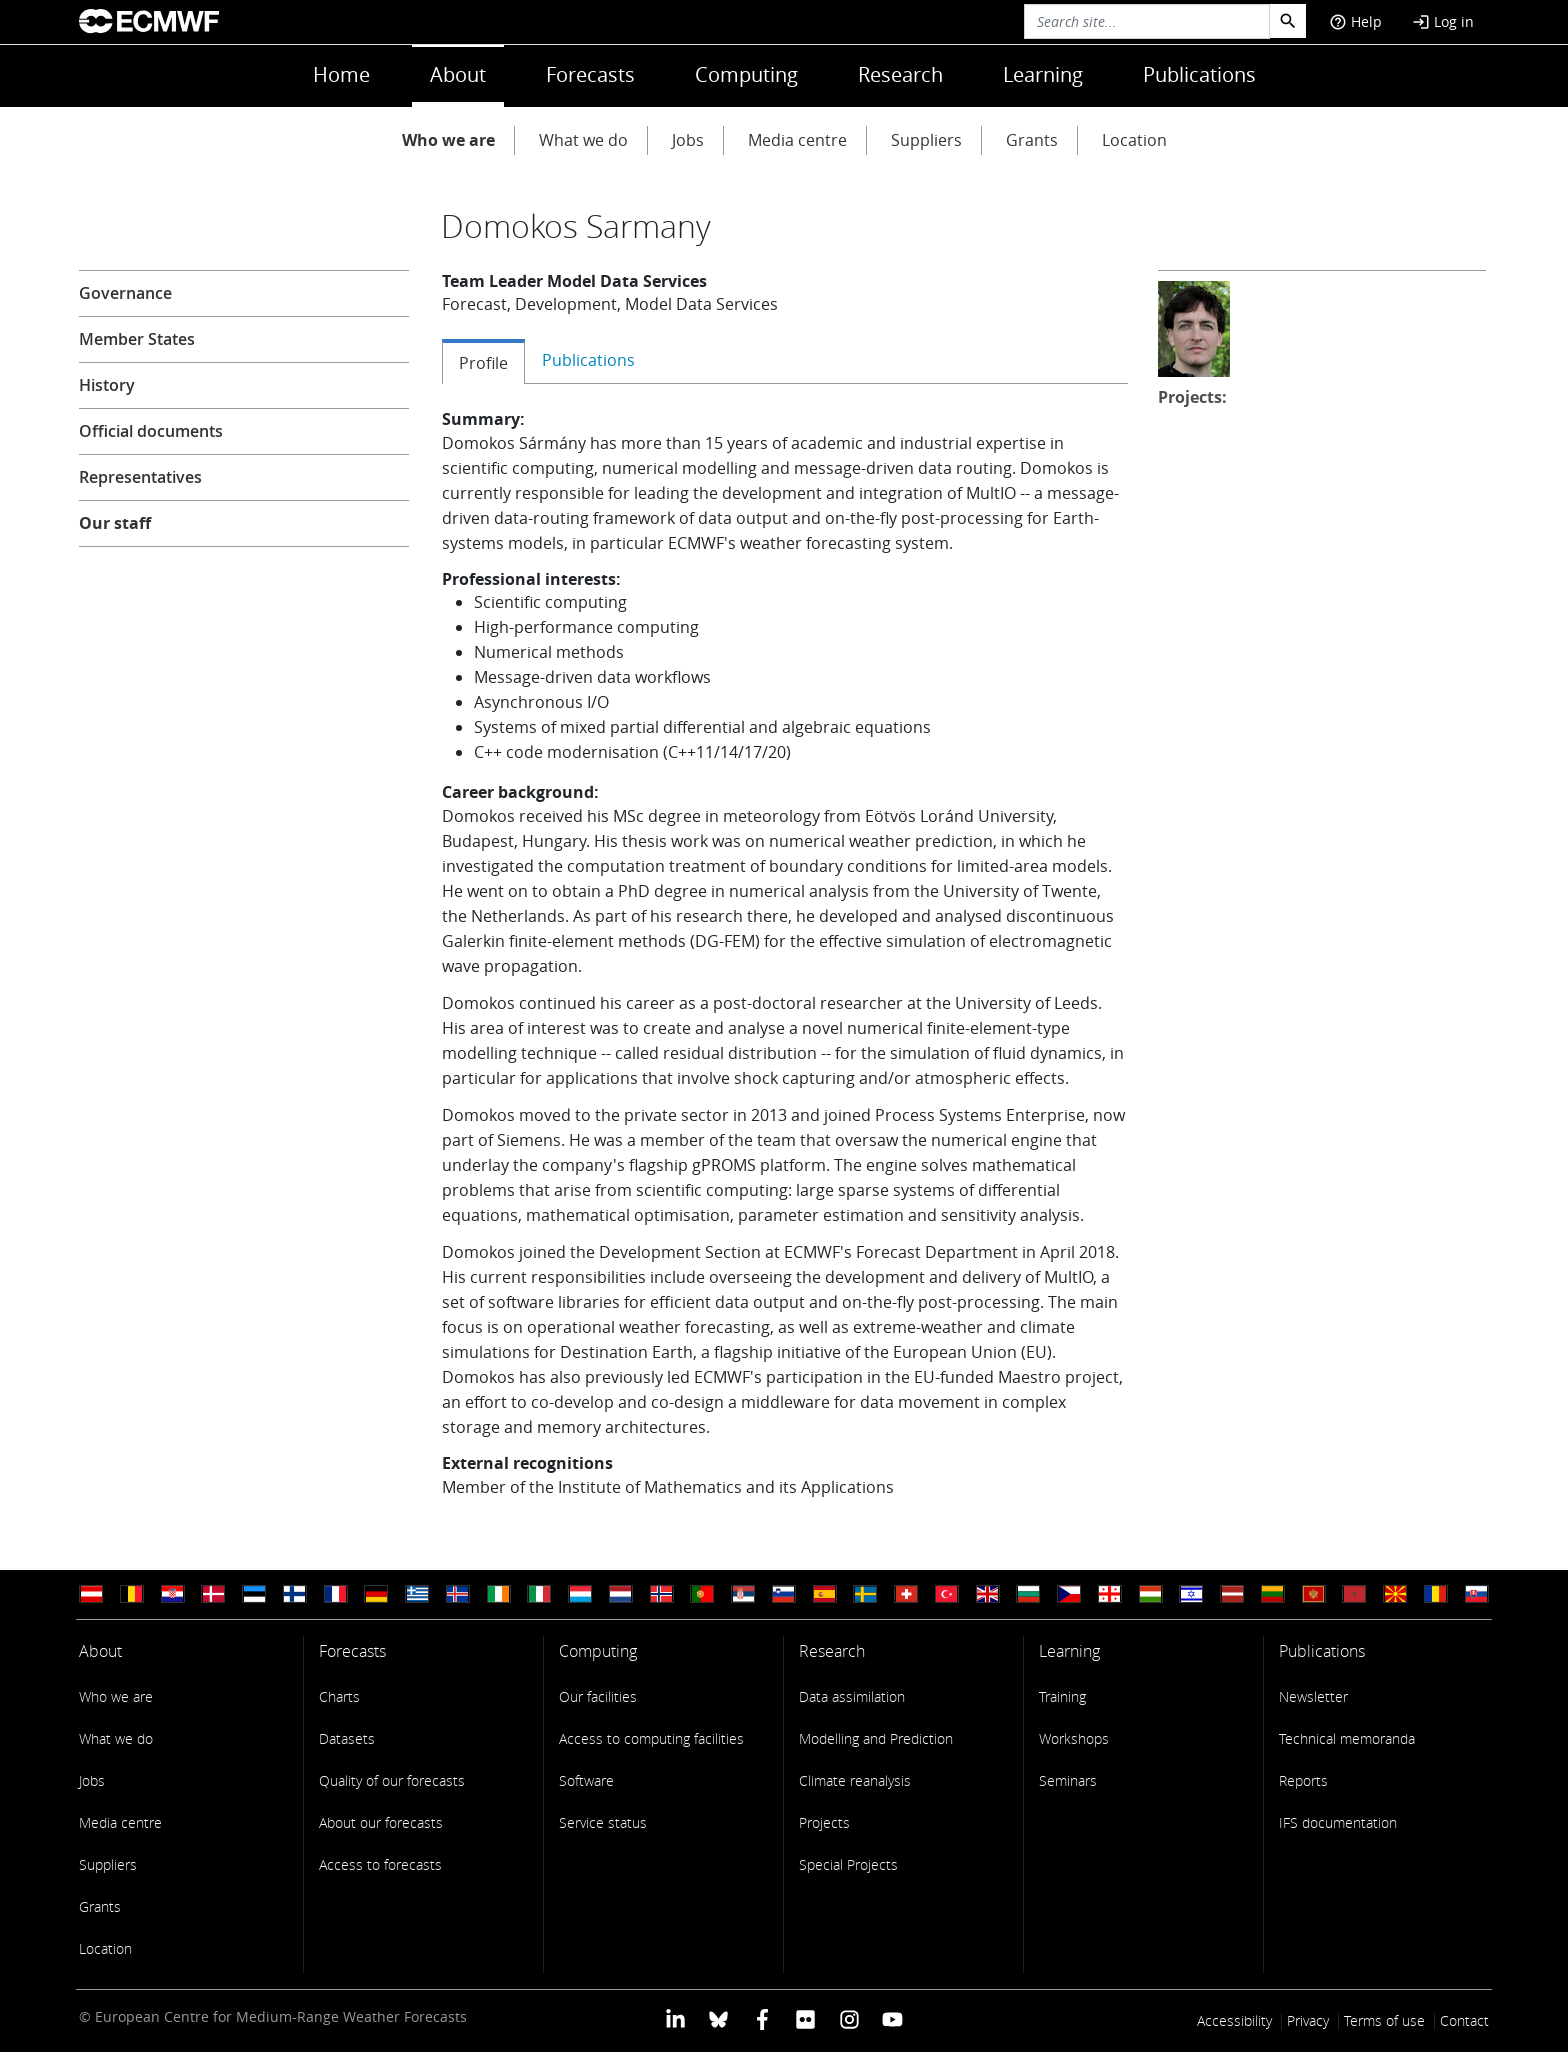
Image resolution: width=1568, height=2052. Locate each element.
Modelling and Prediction (876, 1738)
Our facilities (598, 1696)
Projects (824, 1822)
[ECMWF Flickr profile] (805, 2018)
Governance (125, 293)
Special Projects (848, 1864)
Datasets (347, 1738)
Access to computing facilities (651, 1738)
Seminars (1068, 1780)
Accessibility (1234, 2020)
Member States (137, 339)
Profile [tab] (483, 363)
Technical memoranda (1347, 1738)
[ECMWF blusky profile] (718, 2018)
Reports (1303, 1780)
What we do (583, 140)
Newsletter (1313, 1696)
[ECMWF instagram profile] (848, 2018)
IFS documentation (1338, 1822)
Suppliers (926, 140)
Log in (1443, 21)
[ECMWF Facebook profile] (762, 2018)
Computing (746, 74)
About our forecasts (381, 1822)
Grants (1032, 140)
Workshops (1074, 1738)
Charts (339, 1696)
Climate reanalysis (855, 1780)
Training (1062, 1696)
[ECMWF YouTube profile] (892, 2018)
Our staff (115, 523)
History (107, 385)
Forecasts (590, 74)
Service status (603, 1822)
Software (586, 1780)
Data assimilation (852, 1696)
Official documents (151, 431)
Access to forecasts (380, 1864)
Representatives (140, 477)
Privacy (1308, 2020)
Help (1355, 21)
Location (1134, 140)
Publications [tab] (588, 360)
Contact (1464, 2020)
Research (900, 74)
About (458, 74)
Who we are (448, 140)
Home (341, 74)
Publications (1199, 74)
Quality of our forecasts (392, 1780)
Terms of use (1384, 2020)
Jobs (688, 140)
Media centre (797, 140)
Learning (1043, 74)
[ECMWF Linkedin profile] (675, 2018)
